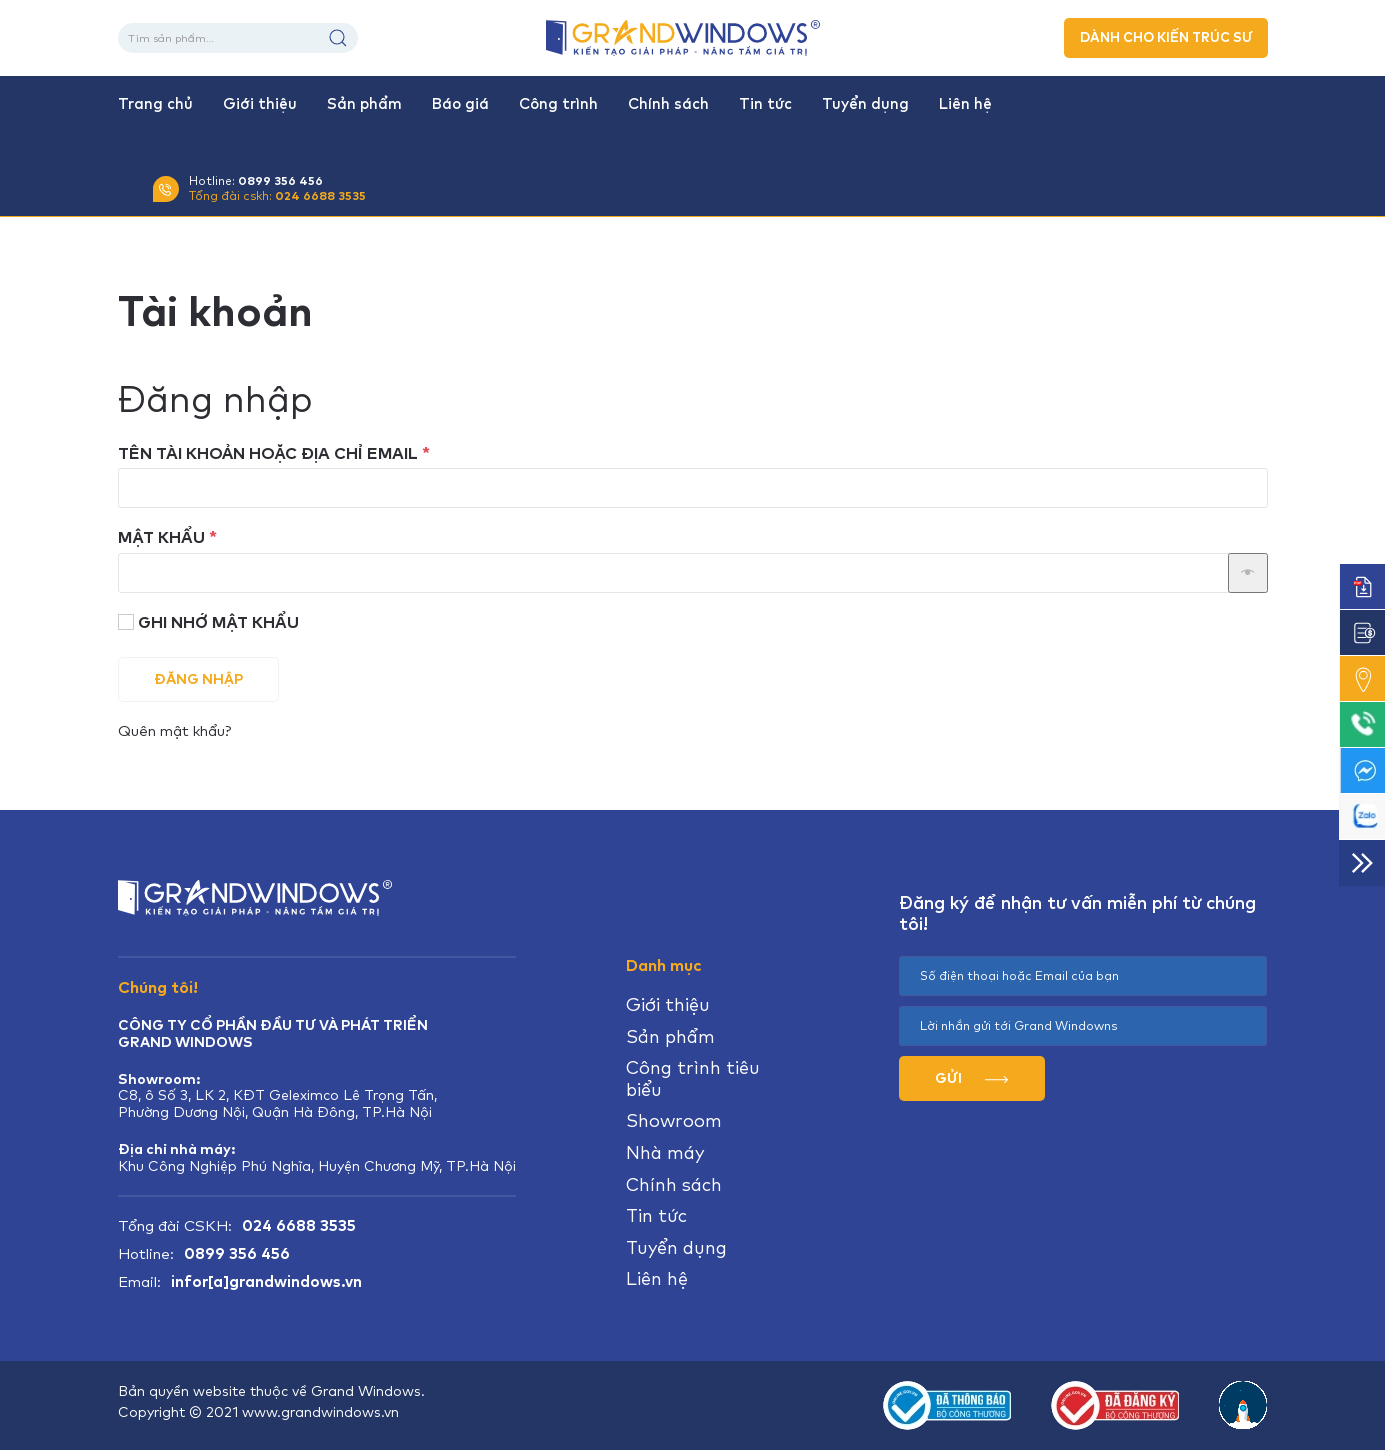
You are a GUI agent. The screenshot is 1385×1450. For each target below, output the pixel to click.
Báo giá (460, 104)
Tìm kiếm (338, 38)
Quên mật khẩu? (174, 730)
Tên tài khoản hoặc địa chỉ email (298, 453)
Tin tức (765, 104)
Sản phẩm (364, 104)
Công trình (558, 104)
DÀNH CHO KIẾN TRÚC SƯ (1166, 37)
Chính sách (668, 104)
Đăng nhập (198, 679)
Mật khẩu (191, 537)
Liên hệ (965, 104)
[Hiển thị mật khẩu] (1248, 573)
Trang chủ (155, 104)
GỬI (971, 1078)
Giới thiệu (260, 104)
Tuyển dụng (865, 104)
